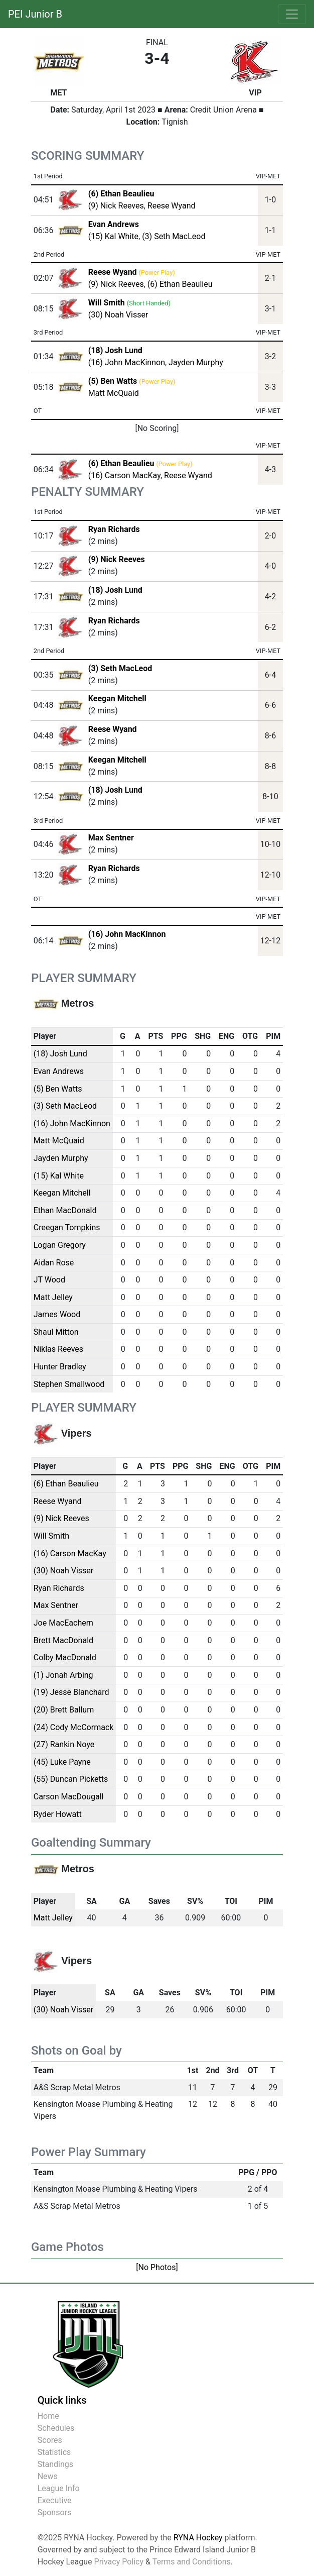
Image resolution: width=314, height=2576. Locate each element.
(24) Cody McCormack (74, 1727)
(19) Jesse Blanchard (71, 1692)
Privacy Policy (119, 2561)
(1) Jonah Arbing (63, 1675)
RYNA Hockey (198, 2537)
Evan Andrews (59, 1071)
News (48, 2476)
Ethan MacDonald (65, 1210)
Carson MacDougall (69, 1796)
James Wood (57, 1314)
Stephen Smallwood (69, 1384)
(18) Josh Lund (115, 590)
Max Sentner (111, 837)
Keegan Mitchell (117, 698)
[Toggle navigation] (292, 14)
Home (48, 2416)
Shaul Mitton (56, 1332)
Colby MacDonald (65, 1657)
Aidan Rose (54, 1262)
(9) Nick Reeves (116, 205)
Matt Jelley (53, 1297)
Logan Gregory (60, 1245)
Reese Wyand (171, 205)
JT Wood (49, 1279)
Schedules (56, 2428)
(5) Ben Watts (58, 1089)
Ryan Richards (114, 529)
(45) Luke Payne (62, 1762)
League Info (59, 2488)
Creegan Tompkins (67, 1227)
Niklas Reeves (58, 1349)
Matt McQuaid (113, 393)
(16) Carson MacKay (124, 475)
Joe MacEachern (63, 1623)
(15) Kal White (113, 236)
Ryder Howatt (58, 1814)
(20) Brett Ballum (64, 1709)
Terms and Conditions (191, 2561)
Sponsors (55, 2512)
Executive (55, 2500)
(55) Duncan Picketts (71, 1779)
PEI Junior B (35, 14)
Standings (55, 2464)
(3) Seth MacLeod (173, 236)
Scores (50, 2440)
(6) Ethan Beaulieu (180, 284)
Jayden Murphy (196, 362)
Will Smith (51, 1536)
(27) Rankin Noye (64, 1744)
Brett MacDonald (63, 1640)
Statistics (54, 2452)
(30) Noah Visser (118, 314)
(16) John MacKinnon (126, 362)
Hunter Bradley (60, 1366)
